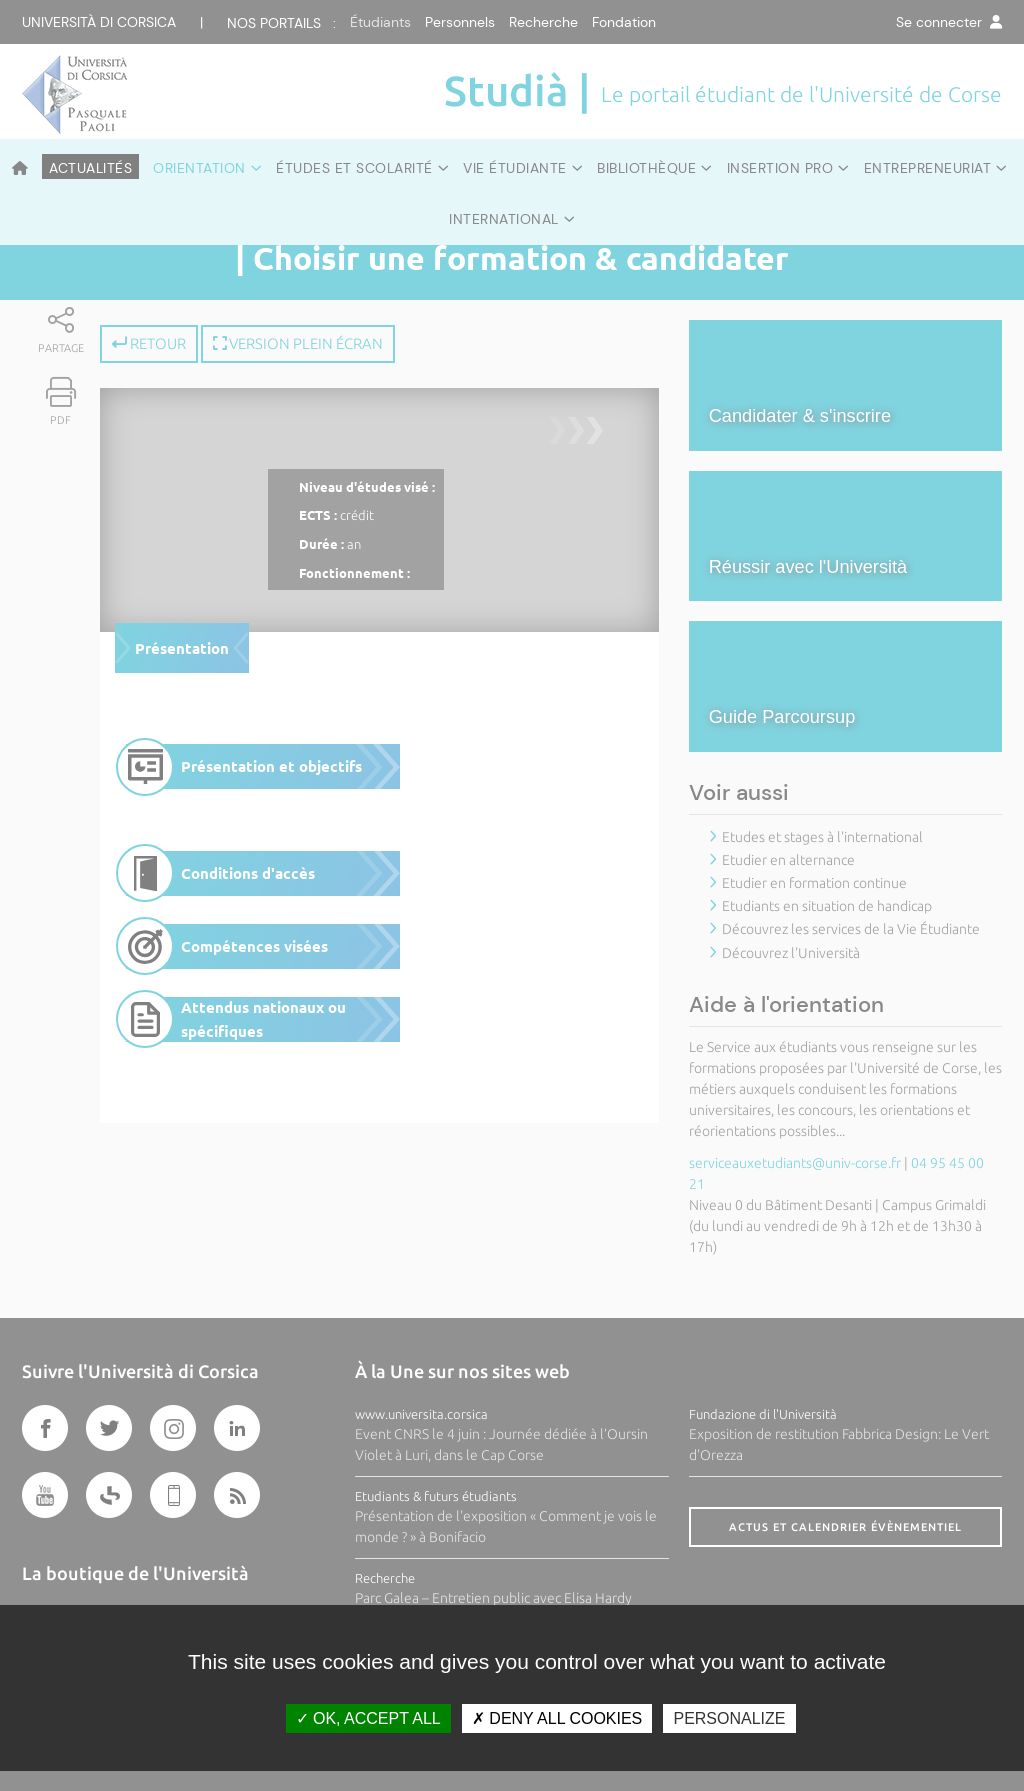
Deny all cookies (557, 1718)
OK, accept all (368, 1718)
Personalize (729, 1718)
